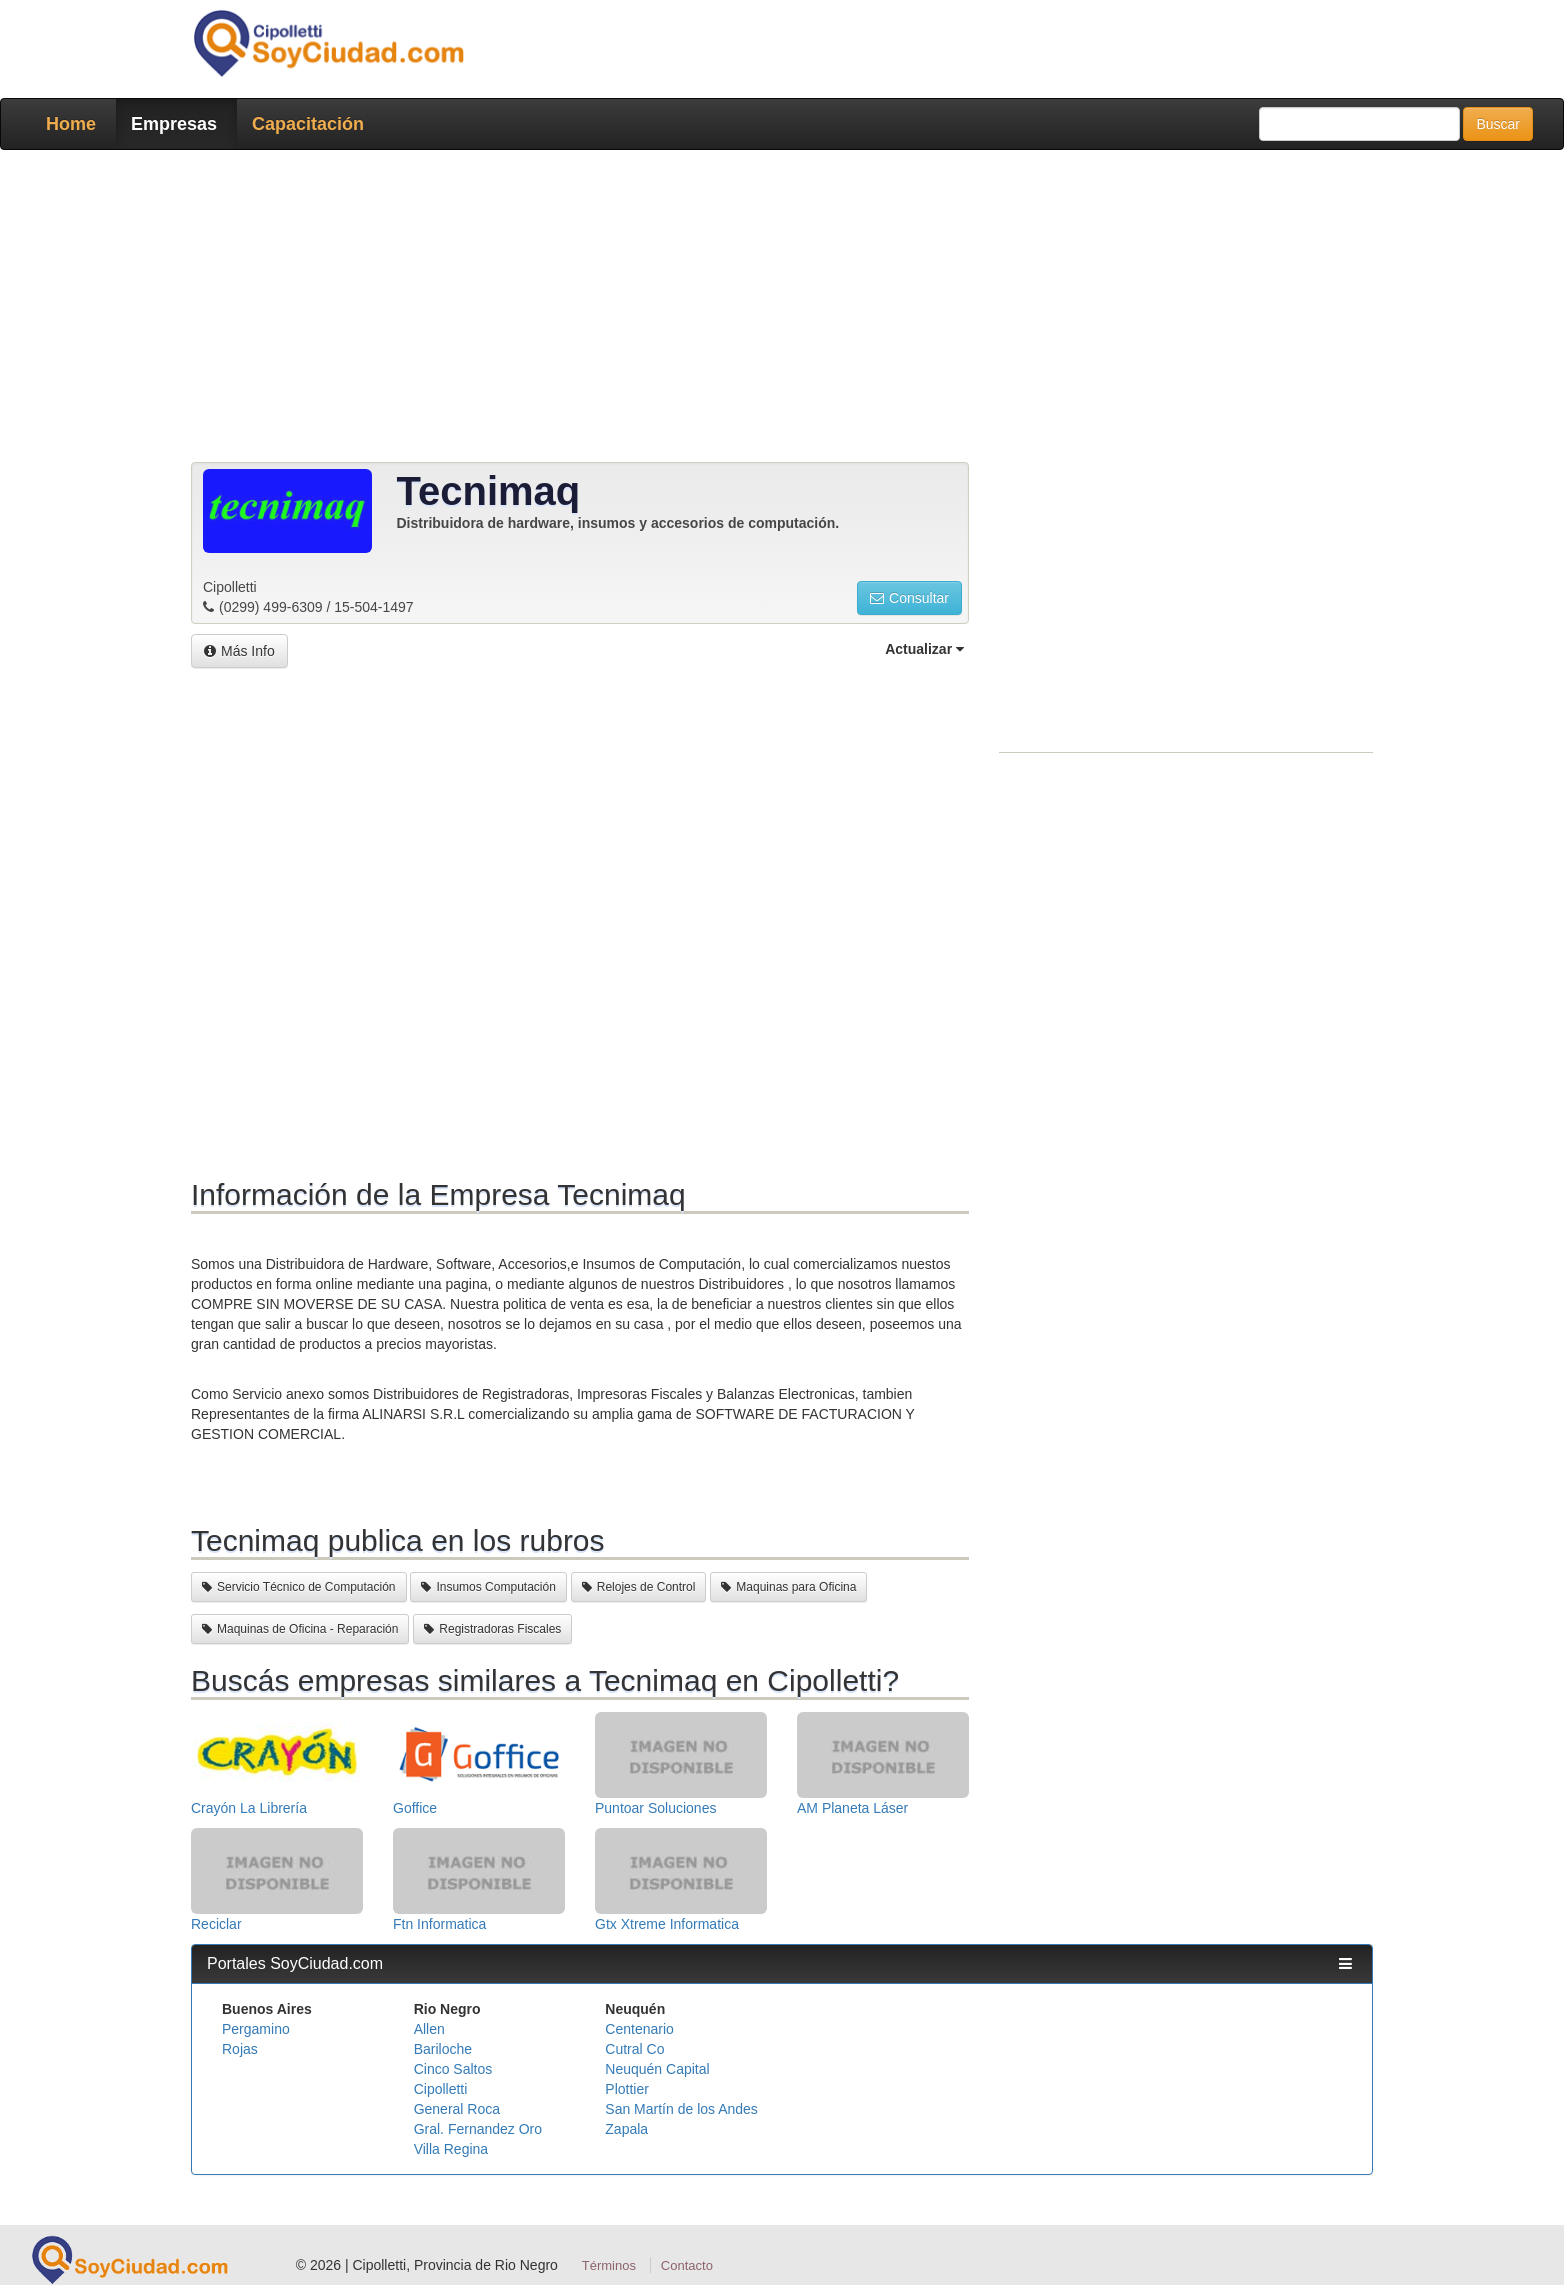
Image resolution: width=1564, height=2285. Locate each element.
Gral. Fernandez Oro (478, 2129)
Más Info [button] (239, 651)
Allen (429, 2029)
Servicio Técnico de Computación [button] (299, 1587)
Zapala (626, 2129)
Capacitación (308, 124)
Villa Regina (451, 2149)
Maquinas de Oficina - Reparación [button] (300, 1629)
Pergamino (256, 2029)
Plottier (627, 2089)
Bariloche (443, 2049)
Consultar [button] (909, 598)
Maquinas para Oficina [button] (788, 1587)
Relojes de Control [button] (639, 1587)
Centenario (639, 2029)
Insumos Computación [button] (488, 1587)
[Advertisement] (776, 310)
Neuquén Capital (657, 2069)
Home (71, 124)
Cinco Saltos (453, 2069)
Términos (609, 2265)
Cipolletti (441, 2089)
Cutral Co (634, 2049)
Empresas (174, 124)
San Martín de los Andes (681, 2109)
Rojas (240, 2049)
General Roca (457, 2109)
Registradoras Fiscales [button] (492, 1629)
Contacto (687, 2265)
